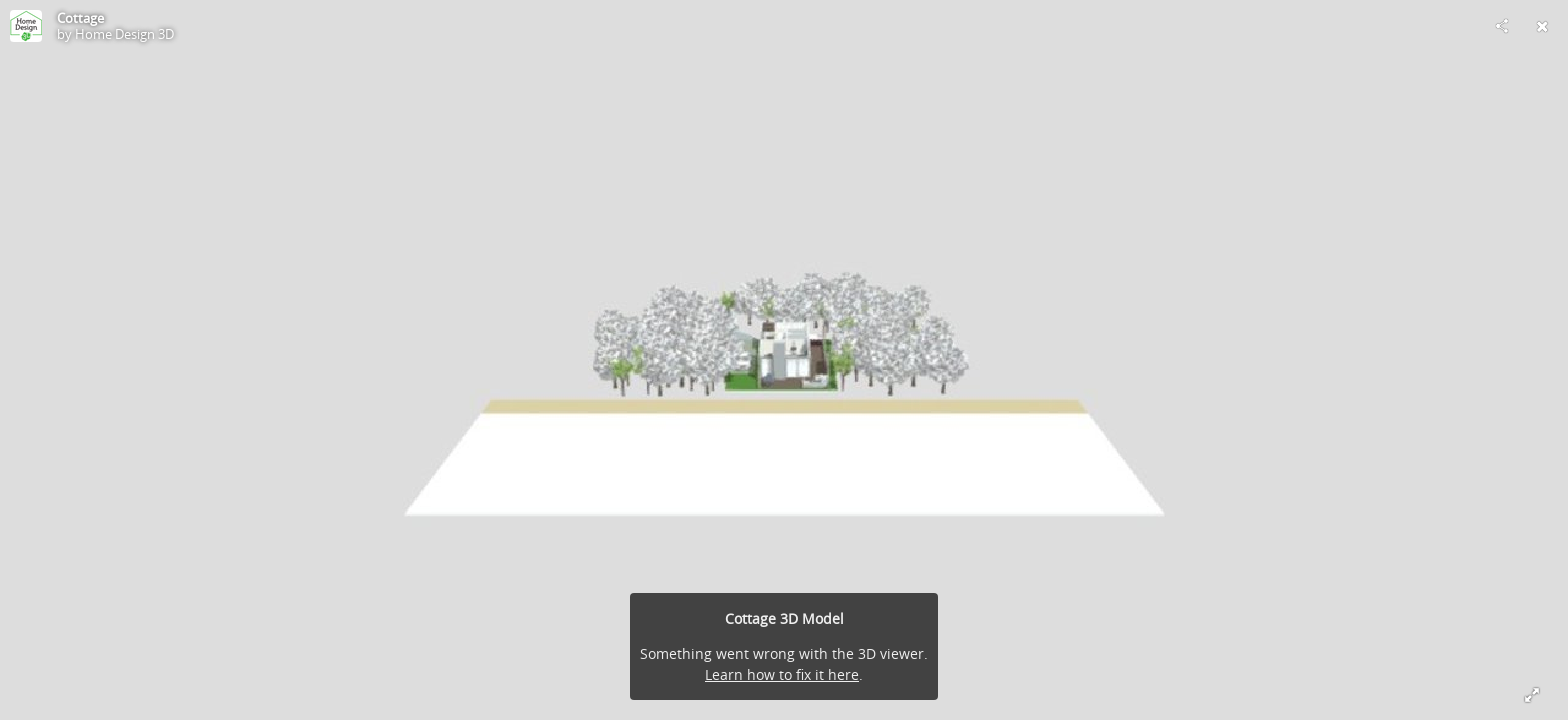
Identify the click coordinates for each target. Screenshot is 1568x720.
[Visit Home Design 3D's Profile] (26, 26)
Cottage (80, 18)
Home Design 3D (124, 34)
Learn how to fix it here (782, 674)
